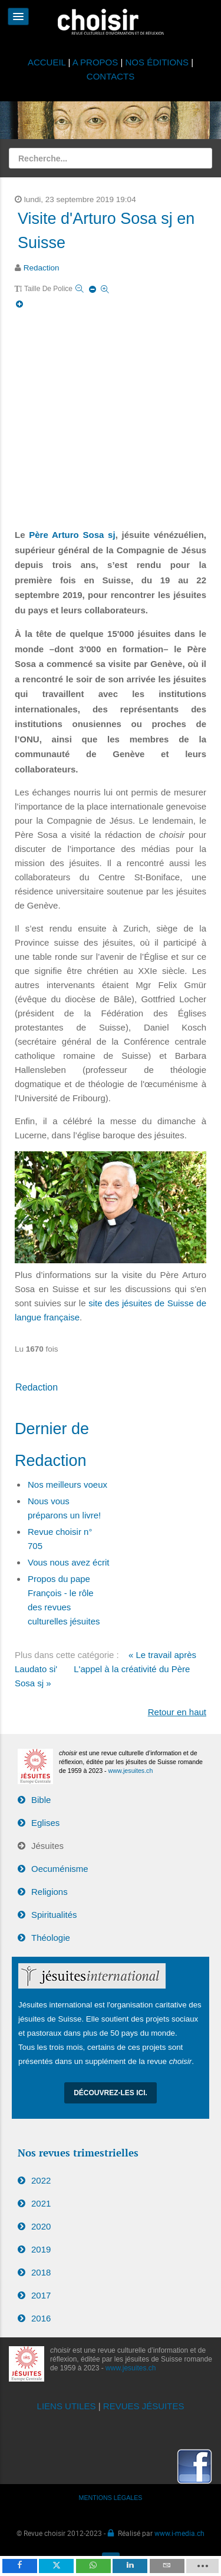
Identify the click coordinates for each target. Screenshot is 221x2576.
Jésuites (47, 1846)
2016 (41, 2318)
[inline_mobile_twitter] (56, 2566)
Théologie (50, 1938)
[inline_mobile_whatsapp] (93, 2566)
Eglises (45, 1823)
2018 (41, 2272)
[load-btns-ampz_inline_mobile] (202, 2566)
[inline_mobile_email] (167, 2566)
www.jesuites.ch (130, 1770)
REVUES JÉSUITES (143, 2406)
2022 (41, 2180)
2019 (41, 2249)
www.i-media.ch (179, 2533)
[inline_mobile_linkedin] (130, 2566)
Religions (49, 1892)
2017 (41, 2295)
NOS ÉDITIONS (157, 62)
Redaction (42, 267)
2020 (41, 2226)
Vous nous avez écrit (68, 1562)
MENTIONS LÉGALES (111, 2497)
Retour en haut (177, 1712)
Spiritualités (54, 1915)
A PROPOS (95, 62)
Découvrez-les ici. (110, 2093)
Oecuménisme (59, 1869)
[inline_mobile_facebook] (19, 2566)
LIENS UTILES (66, 2406)
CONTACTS (110, 76)
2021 (41, 2203)
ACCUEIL (48, 62)
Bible (41, 1800)
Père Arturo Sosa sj (72, 535)
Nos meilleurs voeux (67, 1484)
